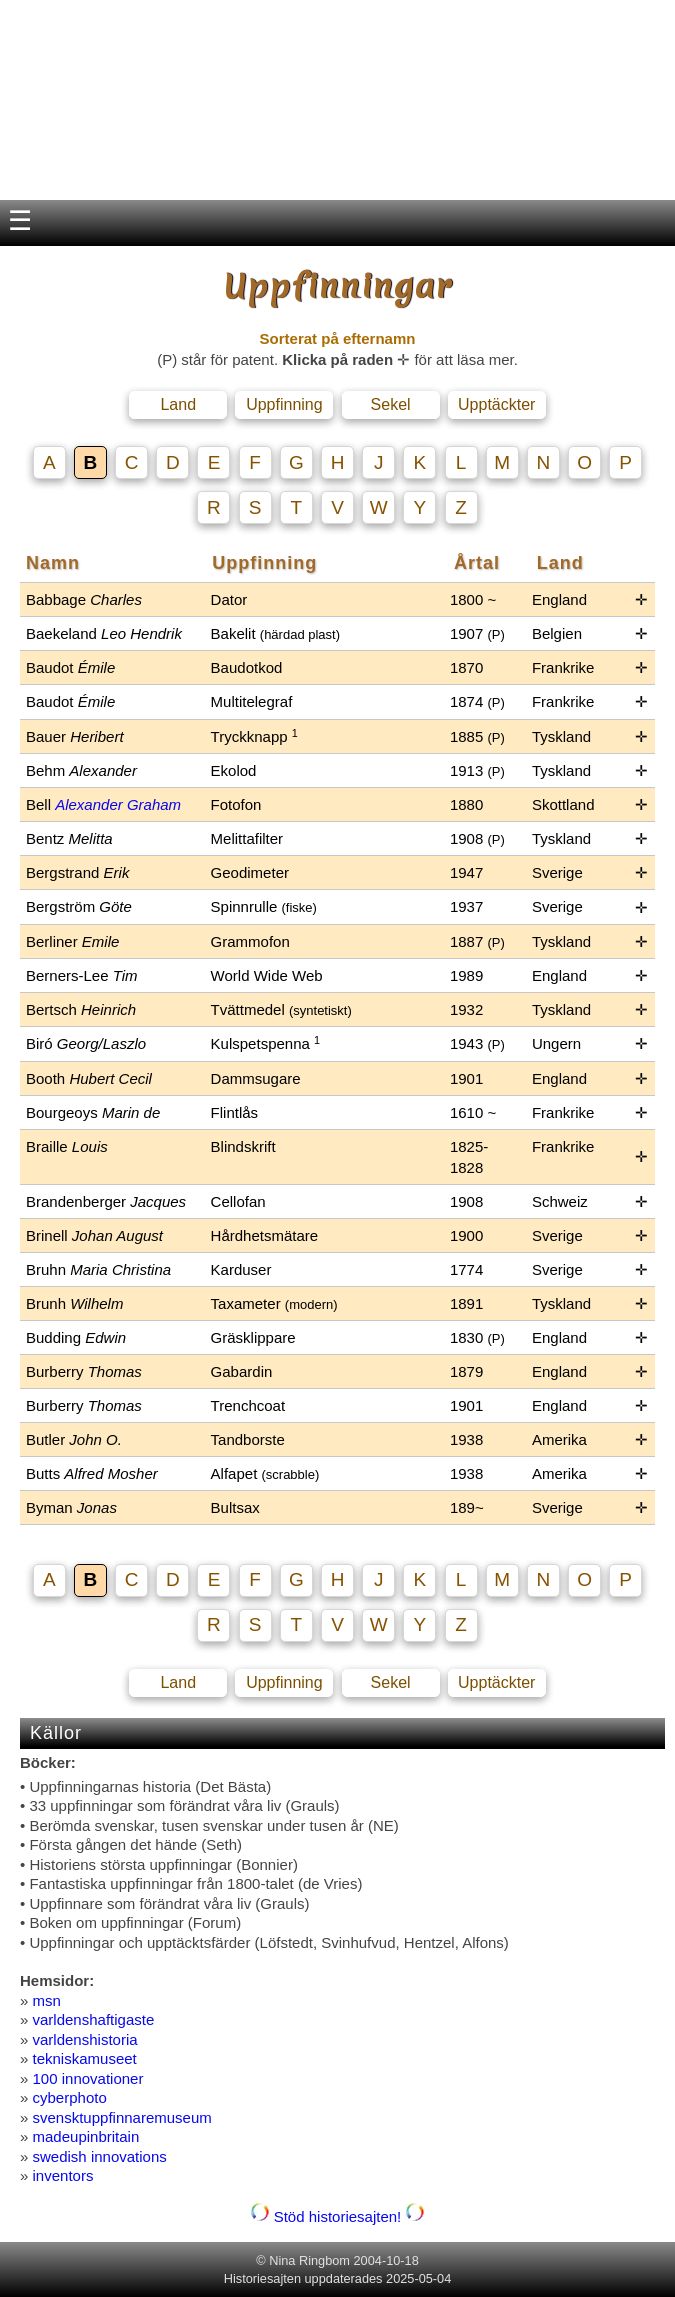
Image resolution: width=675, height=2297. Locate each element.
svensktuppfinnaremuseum (122, 2117)
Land (178, 404)
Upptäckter (496, 404)
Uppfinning (284, 404)
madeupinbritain (86, 2136)
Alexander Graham (118, 804)
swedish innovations (100, 2156)
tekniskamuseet (85, 2058)
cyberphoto (70, 2097)
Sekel (391, 404)
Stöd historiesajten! (338, 2216)
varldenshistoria (85, 2039)
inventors (63, 2175)
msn (47, 2000)
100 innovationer (88, 2078)
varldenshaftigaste (94, 2019)
